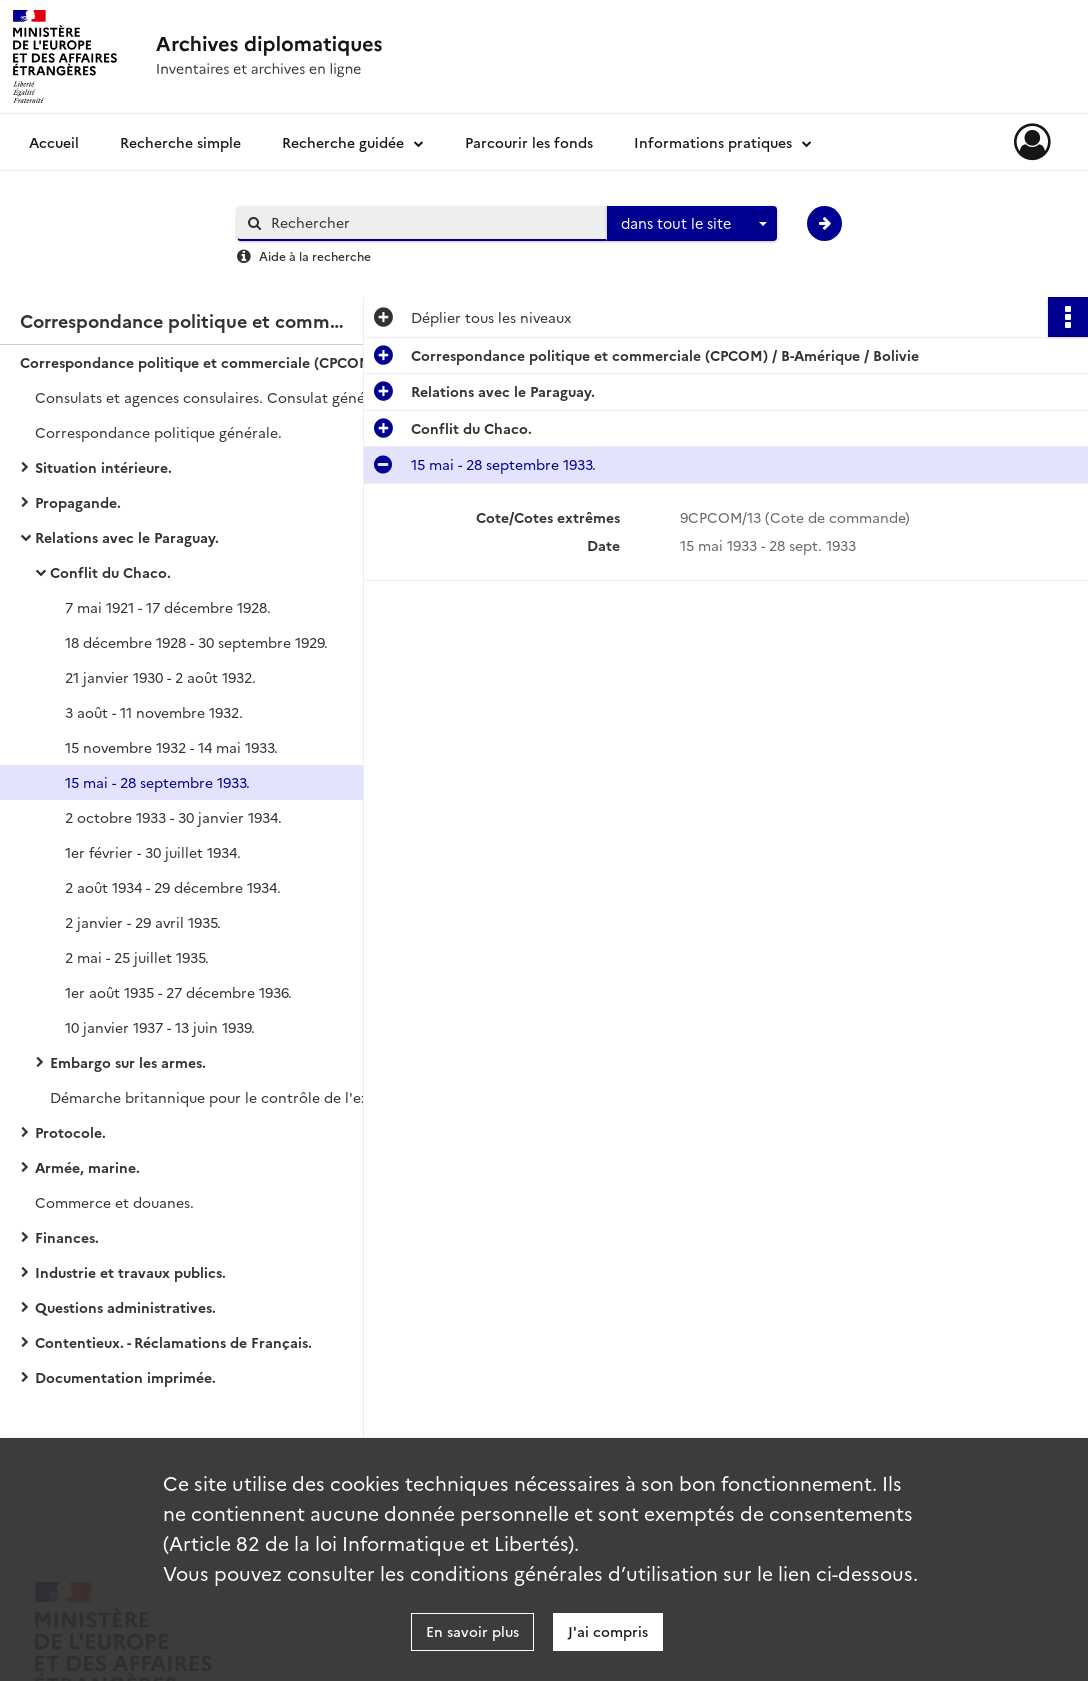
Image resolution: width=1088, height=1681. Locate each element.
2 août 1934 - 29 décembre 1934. (173, 887)
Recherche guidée (343, 142)
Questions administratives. (125, 1307)
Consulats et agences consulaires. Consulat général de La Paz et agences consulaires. (235, 397)
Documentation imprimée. (125, 1377)
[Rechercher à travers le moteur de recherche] (432, 222)
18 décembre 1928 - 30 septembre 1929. (196, 642)
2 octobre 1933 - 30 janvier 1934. (173, 817)
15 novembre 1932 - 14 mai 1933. (171, 747)
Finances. (67, 1237)
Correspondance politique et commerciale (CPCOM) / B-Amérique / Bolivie (220, 362)
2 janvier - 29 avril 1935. (143, 922)
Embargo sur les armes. (128, 1062)
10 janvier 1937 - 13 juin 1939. (160, 1027)
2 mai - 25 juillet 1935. (137, 957)
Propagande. (78, 502)
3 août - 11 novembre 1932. (154, 712)
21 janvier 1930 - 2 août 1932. (160, 677)
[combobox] (692, 224)
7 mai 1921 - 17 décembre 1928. (168, 607)
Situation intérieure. (103, 467)
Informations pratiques (713, 142)
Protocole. (70, 1132)
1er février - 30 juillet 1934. (153, 852)
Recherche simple (180, 142)
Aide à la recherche (315, 255)
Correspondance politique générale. (158, 432)
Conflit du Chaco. (110, 572)
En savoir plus (472, 1631)
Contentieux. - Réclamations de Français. (173, 1342)
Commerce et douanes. (114, 1202)
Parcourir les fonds (529, 142)
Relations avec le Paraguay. (127, 537)
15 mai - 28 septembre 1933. (157, 782)
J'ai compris (608, 1631)
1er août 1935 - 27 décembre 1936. (178, 992)
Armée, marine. (87, 1167)
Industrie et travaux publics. (130, 1272)
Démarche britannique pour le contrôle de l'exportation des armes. (250, 1097)
